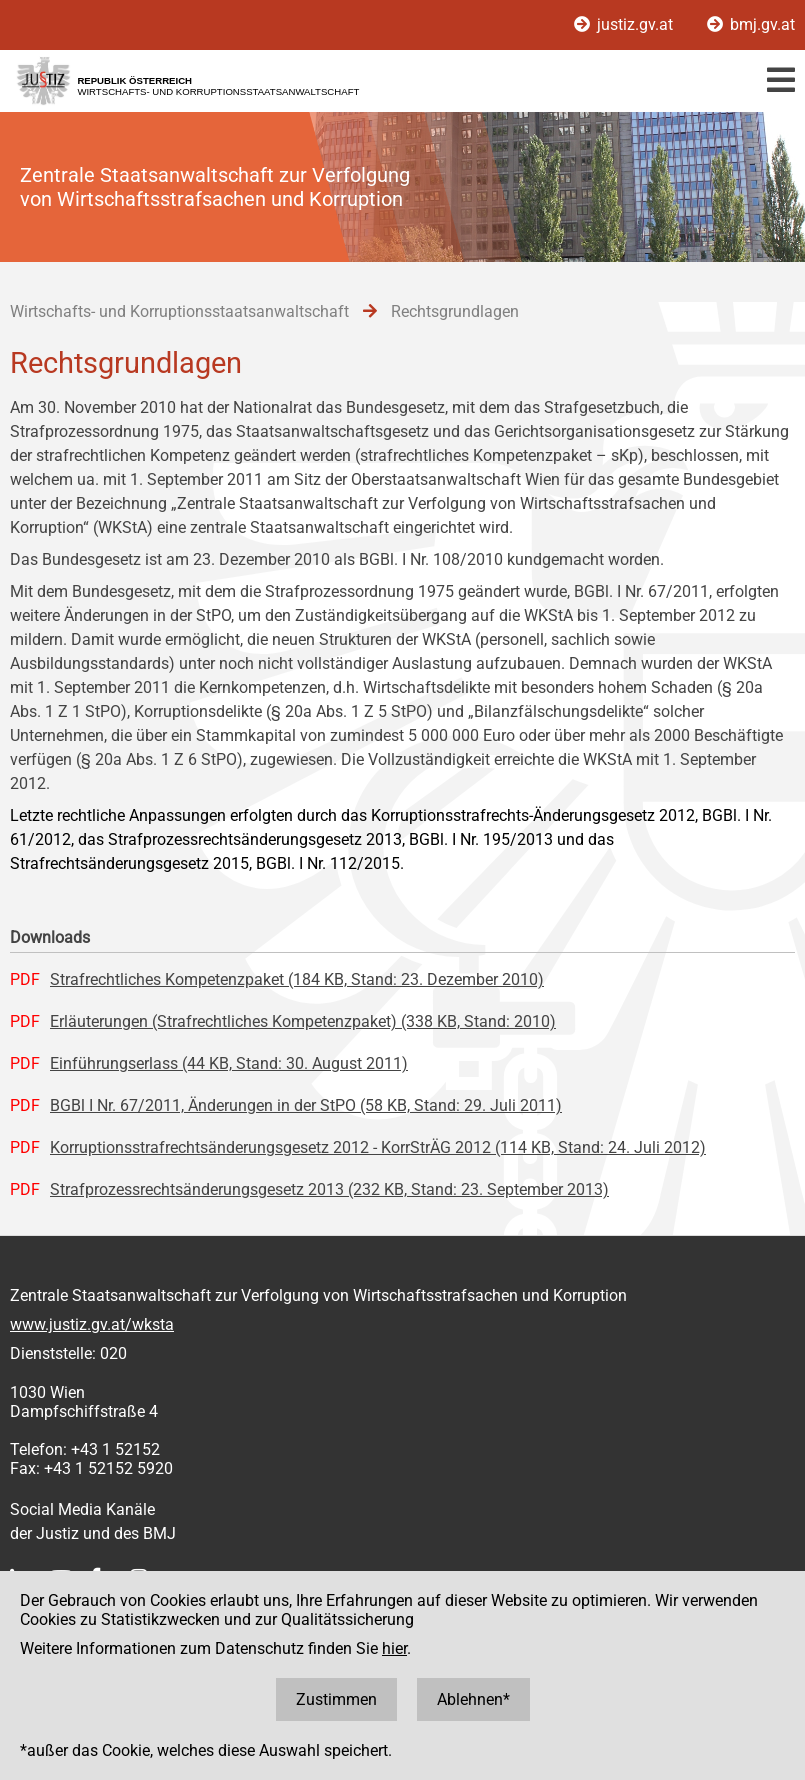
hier (394, 1648)
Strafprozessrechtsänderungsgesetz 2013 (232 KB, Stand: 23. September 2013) (329, 1189)
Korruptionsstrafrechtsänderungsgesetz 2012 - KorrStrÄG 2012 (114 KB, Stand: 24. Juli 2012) (378, 1147)
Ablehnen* (473, 1699)
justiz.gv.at (625, 24)
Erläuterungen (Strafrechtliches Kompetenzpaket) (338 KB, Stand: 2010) (303, 1021)
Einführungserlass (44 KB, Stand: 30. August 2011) (229, 1063)
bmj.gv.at (751, 24)
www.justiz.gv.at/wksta (92, 1324)
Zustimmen (336, 1699)
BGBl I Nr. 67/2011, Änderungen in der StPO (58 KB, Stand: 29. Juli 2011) (306, 1105)
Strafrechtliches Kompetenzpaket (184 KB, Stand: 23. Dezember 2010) (297, 979)
